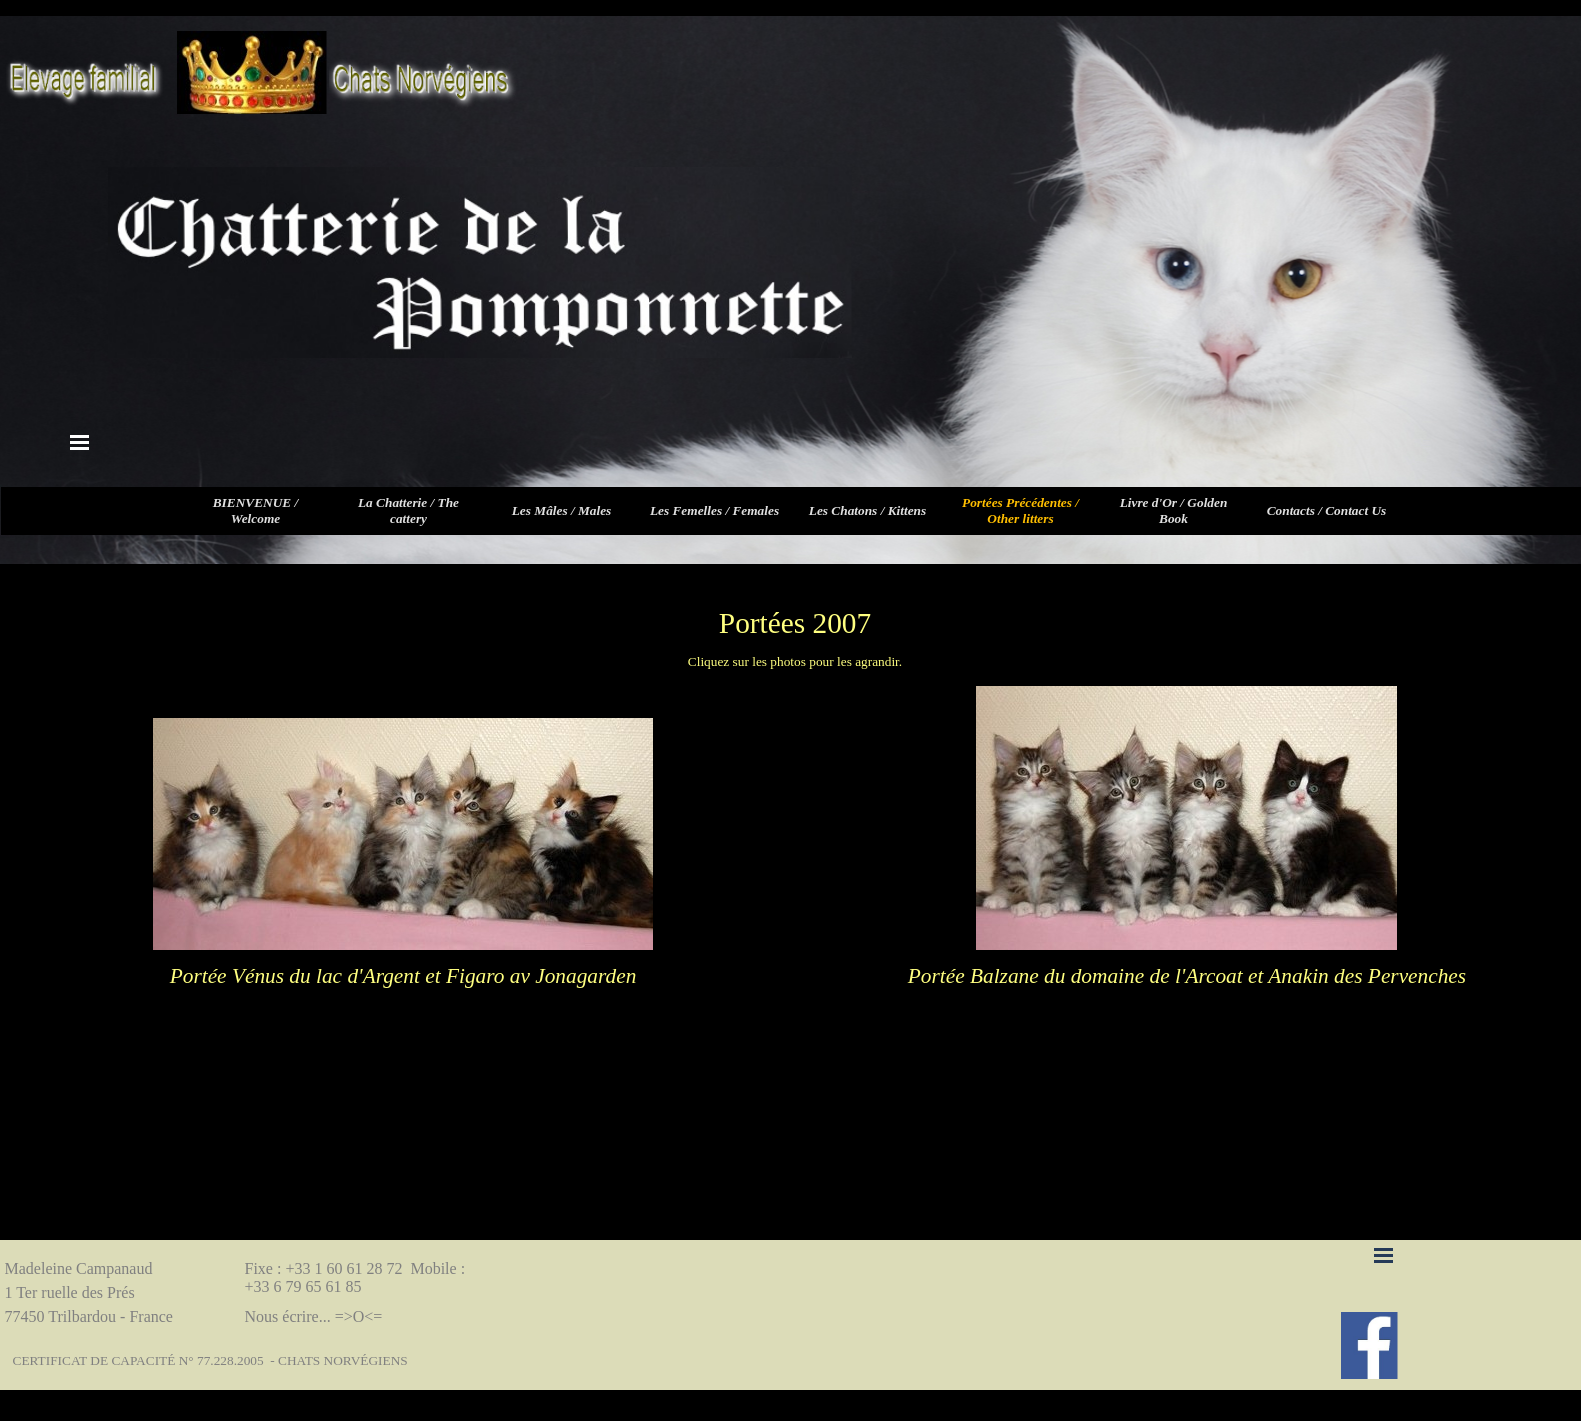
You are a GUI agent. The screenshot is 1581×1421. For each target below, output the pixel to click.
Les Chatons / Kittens (867, 510)
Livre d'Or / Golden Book (1174, 510)
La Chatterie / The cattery (408, 510)
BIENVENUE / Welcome (256, 510)
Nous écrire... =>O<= (314, 1316)
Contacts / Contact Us (1327, 510)
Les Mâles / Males (562, 510)
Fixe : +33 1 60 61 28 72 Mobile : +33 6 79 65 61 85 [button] (357, 1277)
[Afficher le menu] (80, 442)
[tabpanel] (795, 623)
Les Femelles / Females (714, 510)
